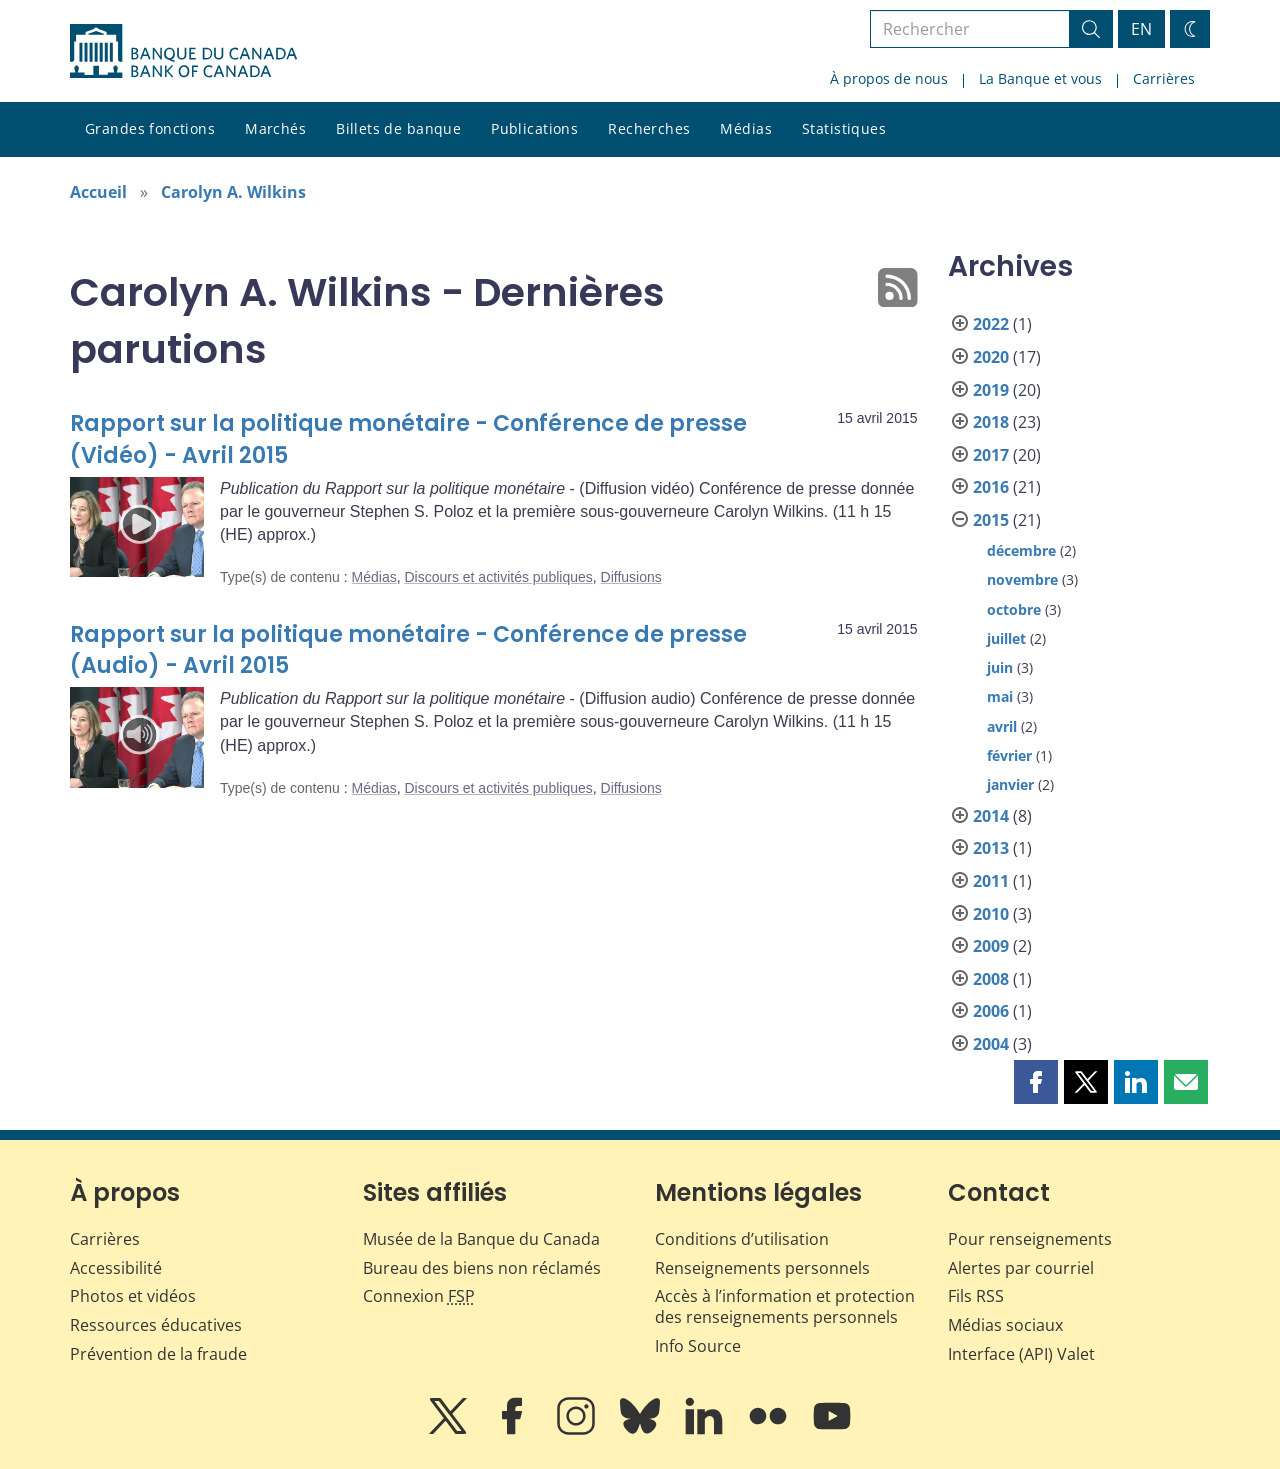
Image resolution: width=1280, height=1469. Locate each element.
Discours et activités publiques (498, 577)
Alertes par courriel (1021, 1268)
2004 (991, 1044)
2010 (991, 914)
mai (1000, 696)
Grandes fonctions (150, 128)
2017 (991, 455)
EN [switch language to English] (1141, 29)
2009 (991, 946)
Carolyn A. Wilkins (233, 192)
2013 (991, 848)
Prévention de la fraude (158, 1354)
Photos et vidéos (133, 1296)
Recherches (649, 128)
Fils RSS (976, 1296)
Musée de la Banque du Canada (481, 1239)
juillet (1006, 638)
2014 (991, 816)
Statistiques (844, 128)
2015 (991, 520)
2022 (991, 324)
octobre (1014, 609)
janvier (1010, 784)
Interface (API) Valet (1021, 1354)
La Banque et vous (1040, 78)
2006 (991, 1011)
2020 (991, 357)
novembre (1022, 579)
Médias (746, 128)
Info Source (698, 1346)
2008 (991, 979)
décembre (1021, 550)
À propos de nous (889, 78)
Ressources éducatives (156, 1325)
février (1009, 755)
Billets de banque (398, 128)
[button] (1036, 1082)
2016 (991, 487)
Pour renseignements (1030, 1239)
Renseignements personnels (762, 1268)
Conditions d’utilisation (742, 1239)
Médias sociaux (1005, 1325)
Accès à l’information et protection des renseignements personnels (785, 1306)
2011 (991, 881)
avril (1002, 726)
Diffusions (631, 577)
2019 (991, 390)
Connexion (419, 1296)
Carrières (1164, 78)
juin (1000, 667)
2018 (991, 422)
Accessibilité (116, 1268)
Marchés (275, 128)
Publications (534, 128)
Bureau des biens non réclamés (482, 1268)
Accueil (98, 192)
